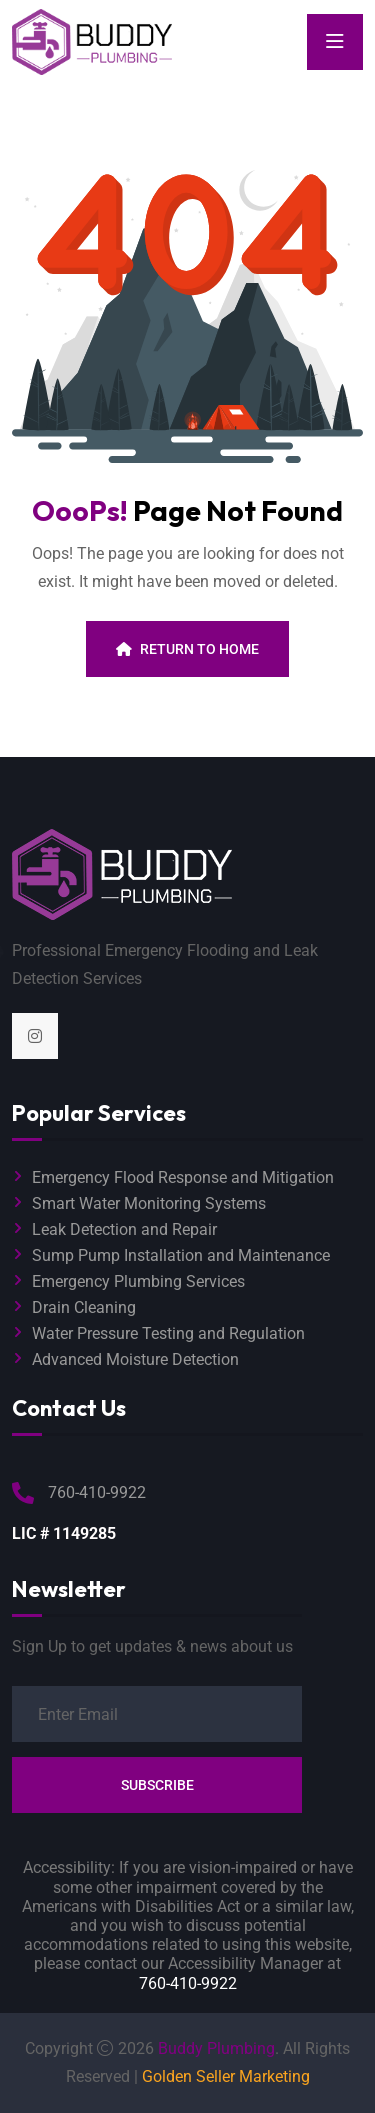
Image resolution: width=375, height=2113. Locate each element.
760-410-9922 (188, 1983)
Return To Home (187, 649)
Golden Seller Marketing (226, 2076)
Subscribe (157, 1785)
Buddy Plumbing (216, 2048)
